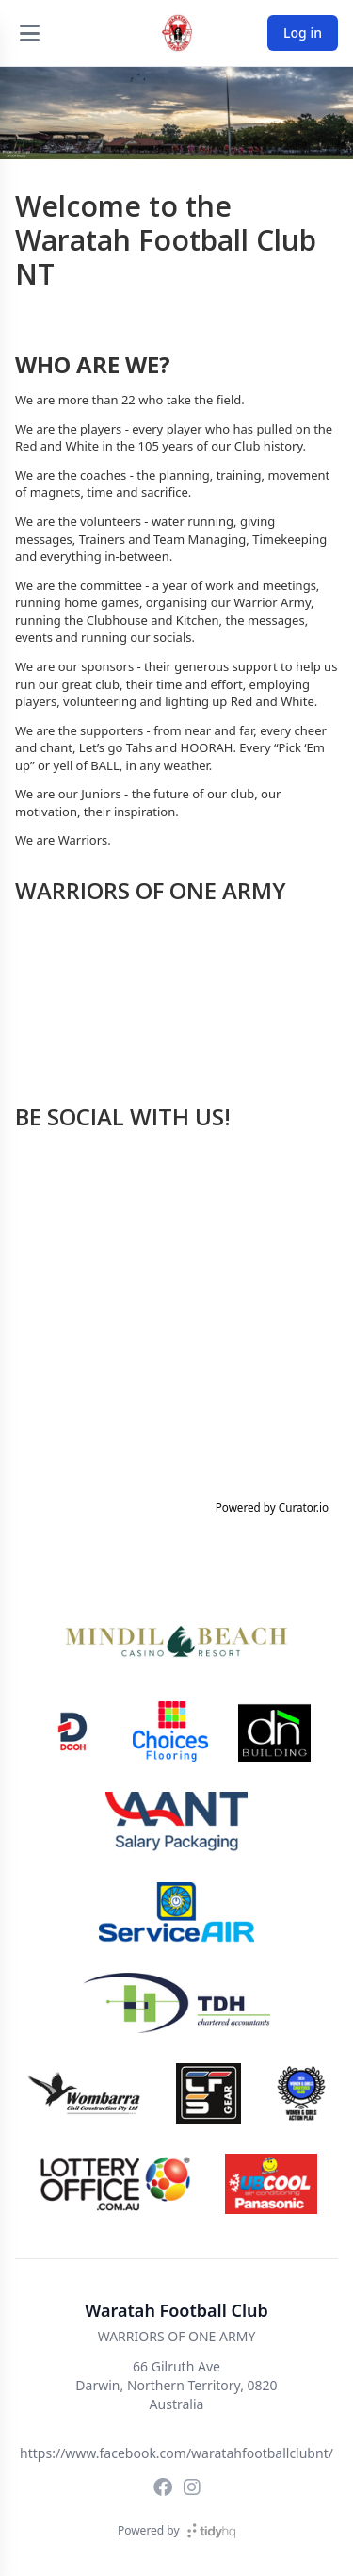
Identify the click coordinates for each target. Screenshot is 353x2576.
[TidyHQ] (211, 2530)
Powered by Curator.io (272, 1507)
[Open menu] (29, 33)
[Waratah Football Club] (177, 33)
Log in (302, 32)
